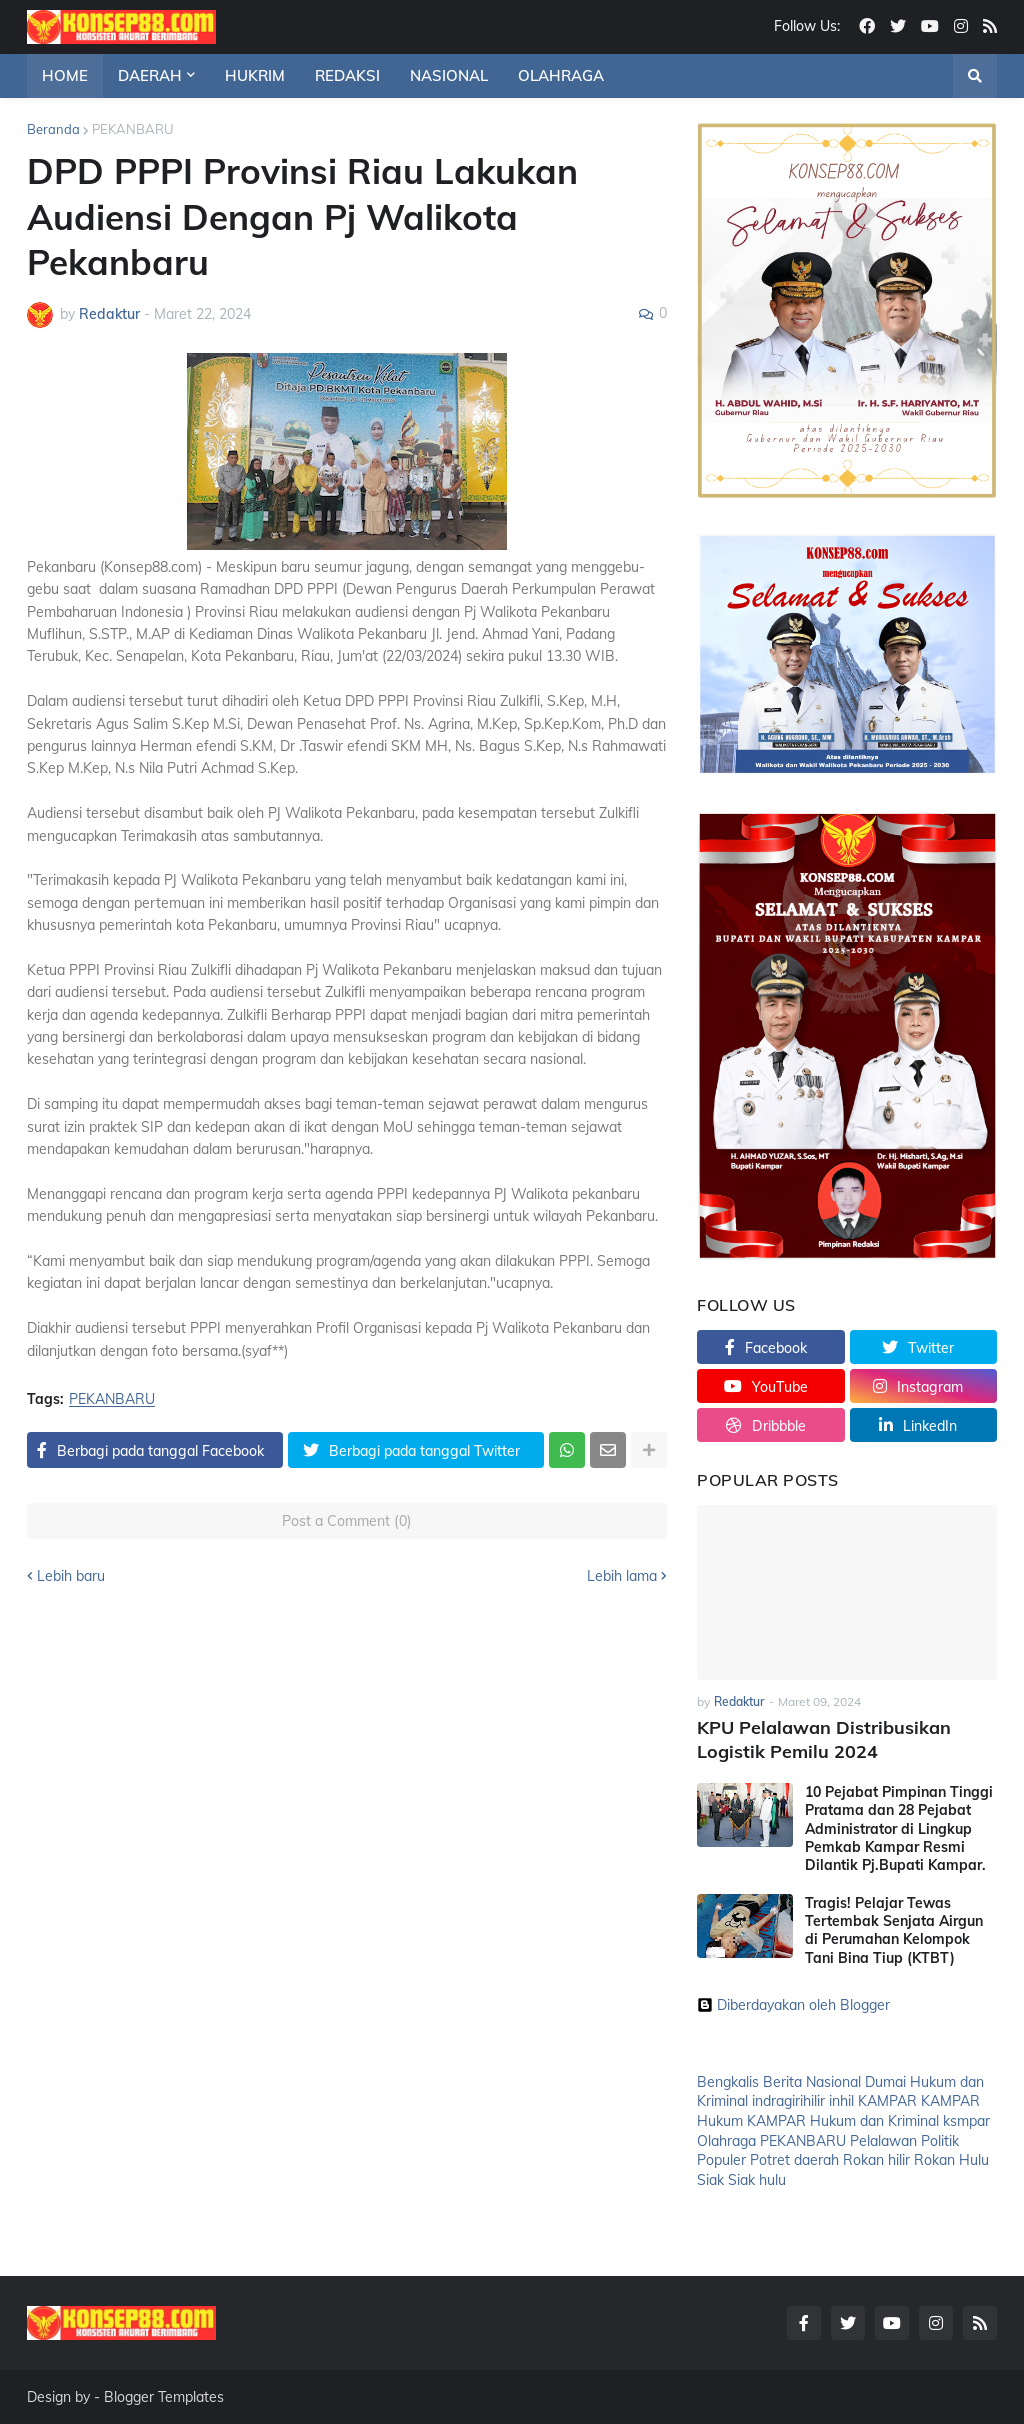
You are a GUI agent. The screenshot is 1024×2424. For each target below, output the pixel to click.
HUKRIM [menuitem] (255, 75)
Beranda (53, 129)
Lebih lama (622, 1576)
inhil (841, 2101)
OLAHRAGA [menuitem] (561, 75)
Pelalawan (883, 2141)
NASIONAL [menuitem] (449, 75)
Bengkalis (728, 2082)
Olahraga (726, 2141)
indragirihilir (788, 2101)
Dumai (885, 2082)
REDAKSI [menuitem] (347, 75)
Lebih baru (71, 1576)
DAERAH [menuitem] (150, 75)
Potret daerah (794, 2160)
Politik (940, 2141)
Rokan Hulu (951, 2160)
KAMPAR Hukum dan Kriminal (843, 2121)
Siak (710, 2180)
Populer (721, 2160)
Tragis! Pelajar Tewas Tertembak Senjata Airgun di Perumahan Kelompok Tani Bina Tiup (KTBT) (894, 1930)
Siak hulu (757, 2180)
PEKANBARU (133, 129)
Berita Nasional (812, 2082)
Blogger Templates (164, 2397)
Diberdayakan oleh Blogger (793, 2005)
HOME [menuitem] (65, 75)
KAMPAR (887, 2101)
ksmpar (966, 2121)
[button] (975, 76)
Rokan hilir (876, 2160)
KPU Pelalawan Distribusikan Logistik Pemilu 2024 (824, 1739)
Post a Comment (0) (347, 1521)
